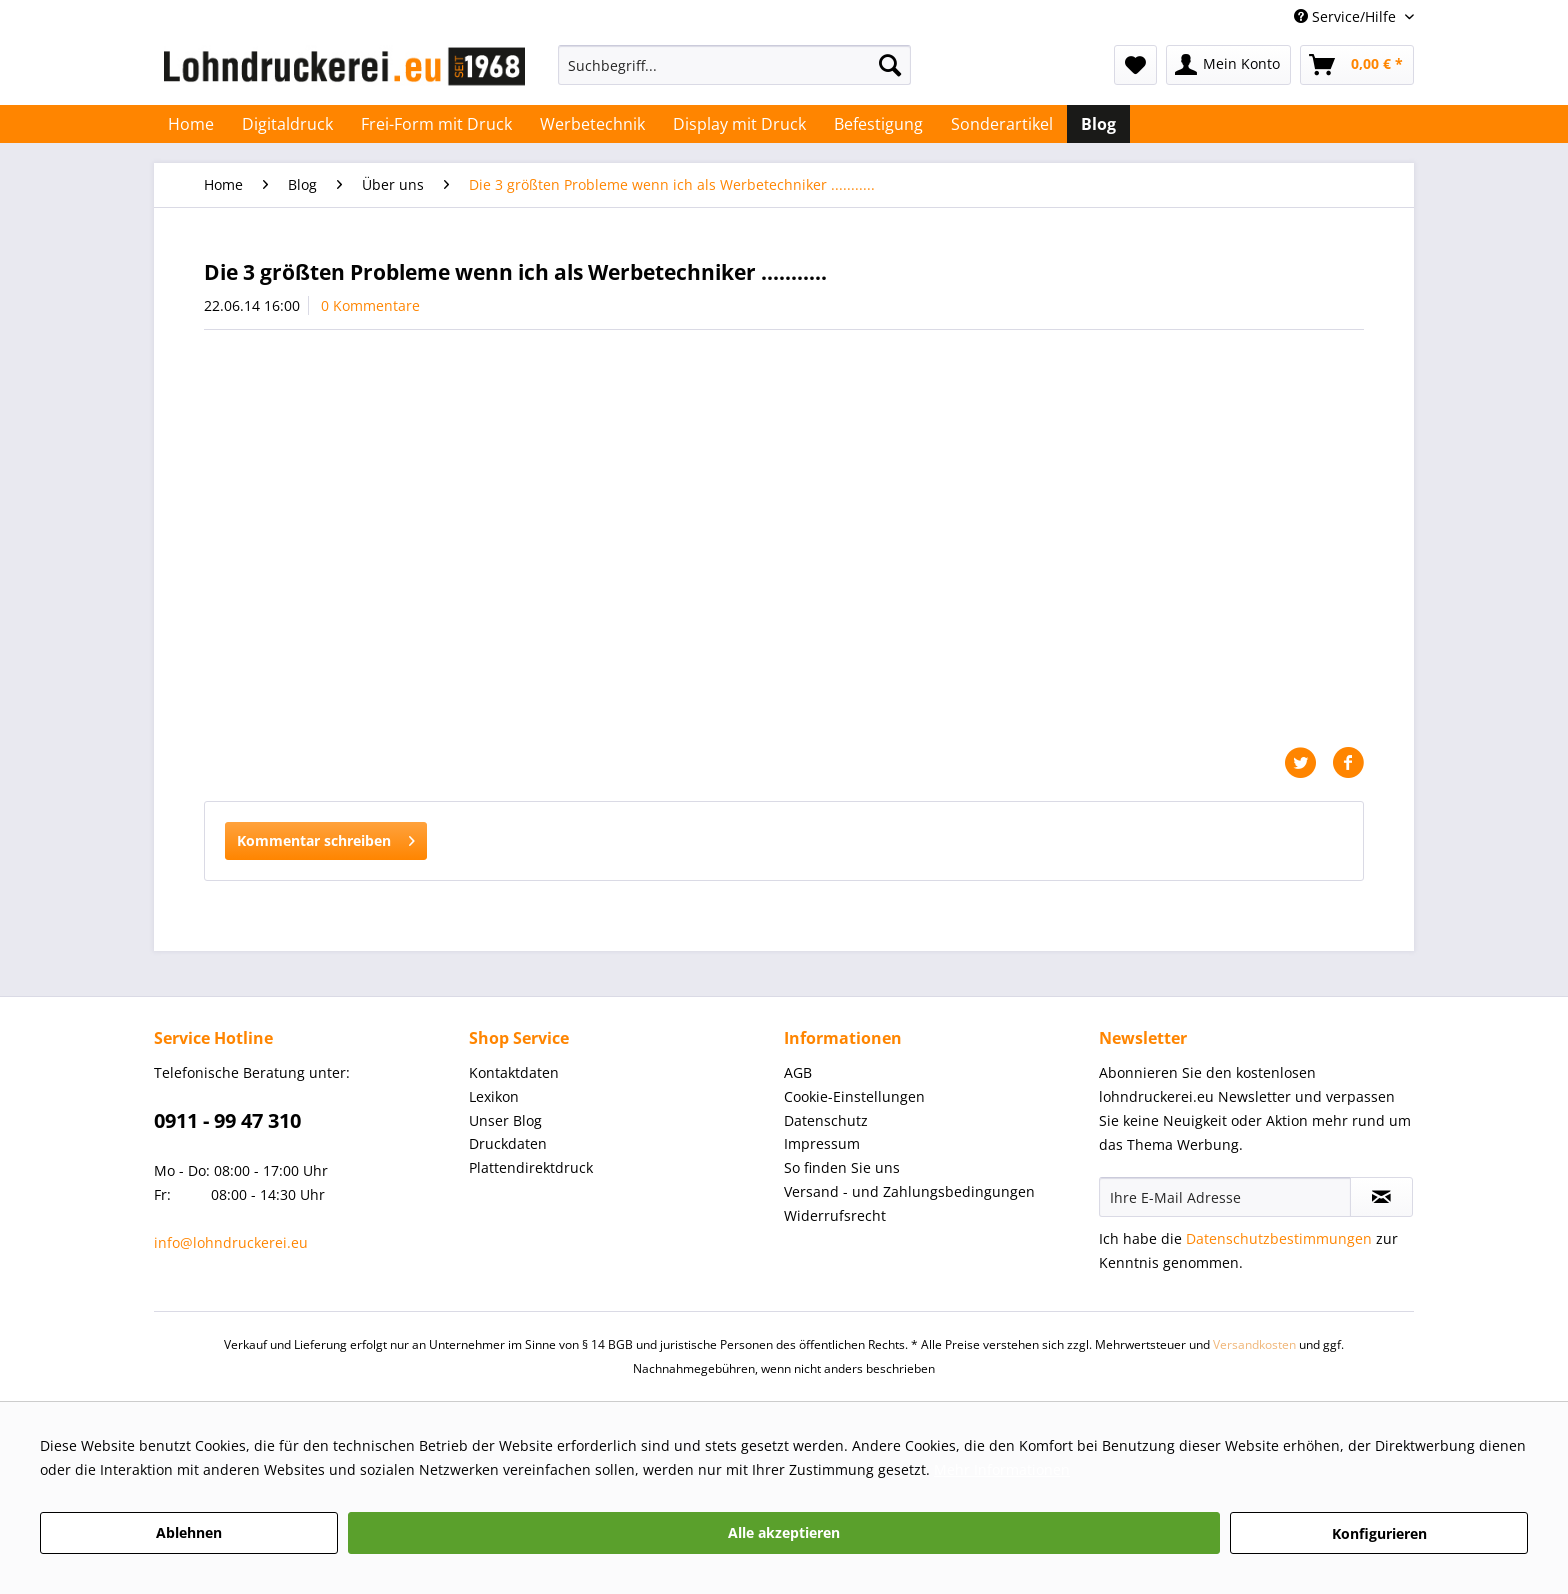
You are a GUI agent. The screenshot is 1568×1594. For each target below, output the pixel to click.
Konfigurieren (1379, 1533)
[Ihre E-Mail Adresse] (1225, 1197)
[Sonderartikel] (1002, 124)
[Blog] (1098, 124)
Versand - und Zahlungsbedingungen (909, 1191)
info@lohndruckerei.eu (231, 1242)
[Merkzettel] (1135, 65)
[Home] (191, 124)
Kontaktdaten (514, 1072)
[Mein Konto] (1228, 65)
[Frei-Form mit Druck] (436, 124)
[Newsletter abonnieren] (1381, 1197)
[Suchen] (890, 65)
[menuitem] (734, 74)
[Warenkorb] (1357, 65)
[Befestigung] (878, 124)
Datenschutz (826, 1120)
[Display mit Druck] (739, 124)
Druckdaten (508, 1143)
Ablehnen (189, 1532)
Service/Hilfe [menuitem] (1347, 16)
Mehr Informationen (1002, 1469)
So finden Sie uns (842, 1167)
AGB (798, 1072)
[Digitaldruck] (287, 124)
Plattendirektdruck (531, 1167)
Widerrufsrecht (835, 1215)
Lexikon (494, 1096)
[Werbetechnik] (592, 124)
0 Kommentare (370, 305)
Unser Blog (505, 1120)
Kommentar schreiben (326, 837)
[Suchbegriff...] (734, 65)
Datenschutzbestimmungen (1279, 1238)
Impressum (822, 1143)
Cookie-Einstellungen (854, 1096)
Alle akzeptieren (784, 1532)
